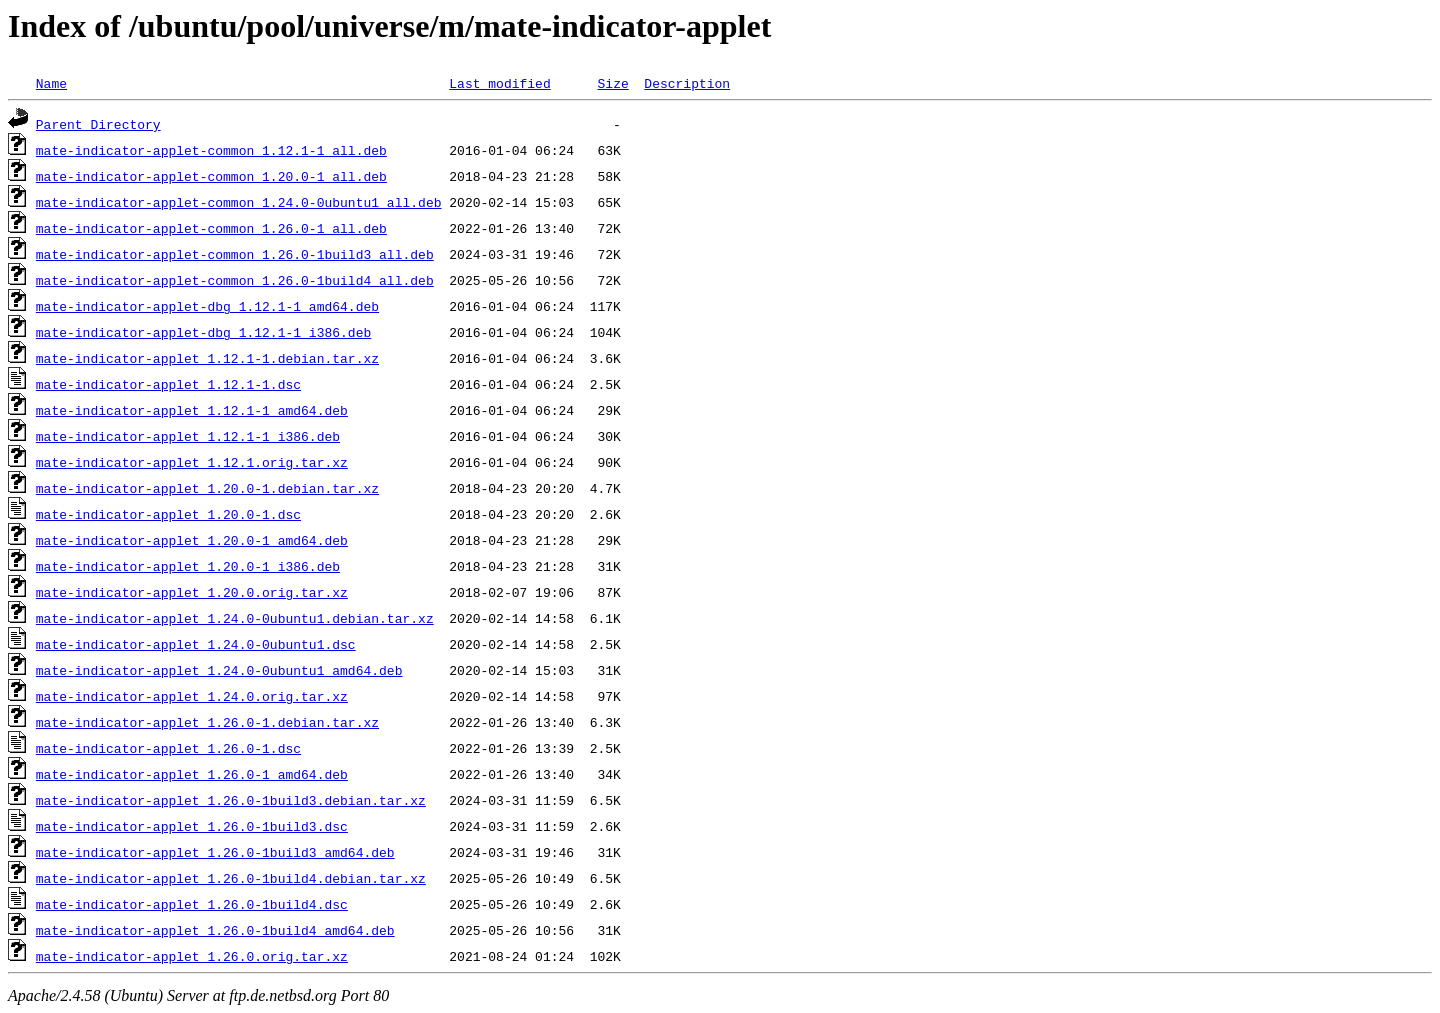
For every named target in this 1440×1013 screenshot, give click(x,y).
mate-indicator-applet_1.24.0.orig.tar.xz (192, 696)
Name (51, 83)
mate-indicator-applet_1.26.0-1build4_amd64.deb (215, 930)
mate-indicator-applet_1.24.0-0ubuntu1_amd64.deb (219, 670)
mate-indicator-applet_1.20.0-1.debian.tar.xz (207, 488)
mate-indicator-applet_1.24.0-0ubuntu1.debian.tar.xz (235, 618)
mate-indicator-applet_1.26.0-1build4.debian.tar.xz (231, 878)
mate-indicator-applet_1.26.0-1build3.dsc (192, 826)
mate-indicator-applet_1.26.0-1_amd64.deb (192, 774)
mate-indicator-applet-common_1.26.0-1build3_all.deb (235, 254)
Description (687, 83)
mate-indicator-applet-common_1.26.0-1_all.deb (211, 228)
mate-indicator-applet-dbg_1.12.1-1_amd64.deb (207, 306)
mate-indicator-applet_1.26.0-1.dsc (168, 748)
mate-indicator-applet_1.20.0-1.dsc (168, 514)
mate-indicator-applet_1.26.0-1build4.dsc (192, 904)
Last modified (499, 83)
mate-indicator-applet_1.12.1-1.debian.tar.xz (207, 358)
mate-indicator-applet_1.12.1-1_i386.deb (188, 436)
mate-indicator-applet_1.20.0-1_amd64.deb (192, 540)
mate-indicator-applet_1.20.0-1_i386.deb (188, 566)
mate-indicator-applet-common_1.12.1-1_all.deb (211, 150)
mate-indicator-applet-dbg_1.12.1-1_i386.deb (203, 332)
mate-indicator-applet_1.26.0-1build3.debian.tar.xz (231, 800)
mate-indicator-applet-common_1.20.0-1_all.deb (211, 176)
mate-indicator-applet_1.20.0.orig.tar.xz (192, 592)
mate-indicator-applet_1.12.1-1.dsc (168, 384)
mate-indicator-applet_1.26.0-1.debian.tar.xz (207, 722)
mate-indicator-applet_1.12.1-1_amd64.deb (192, 410)
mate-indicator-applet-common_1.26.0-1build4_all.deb (235, 280)
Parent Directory (98, 124)
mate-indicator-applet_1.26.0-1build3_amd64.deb (215, 852)
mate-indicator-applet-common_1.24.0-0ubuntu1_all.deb (239, 202)
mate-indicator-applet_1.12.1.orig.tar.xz (192, 462)
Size (612, 83)
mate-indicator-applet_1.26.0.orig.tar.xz (192, 956)
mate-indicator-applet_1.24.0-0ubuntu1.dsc (196, 644)
